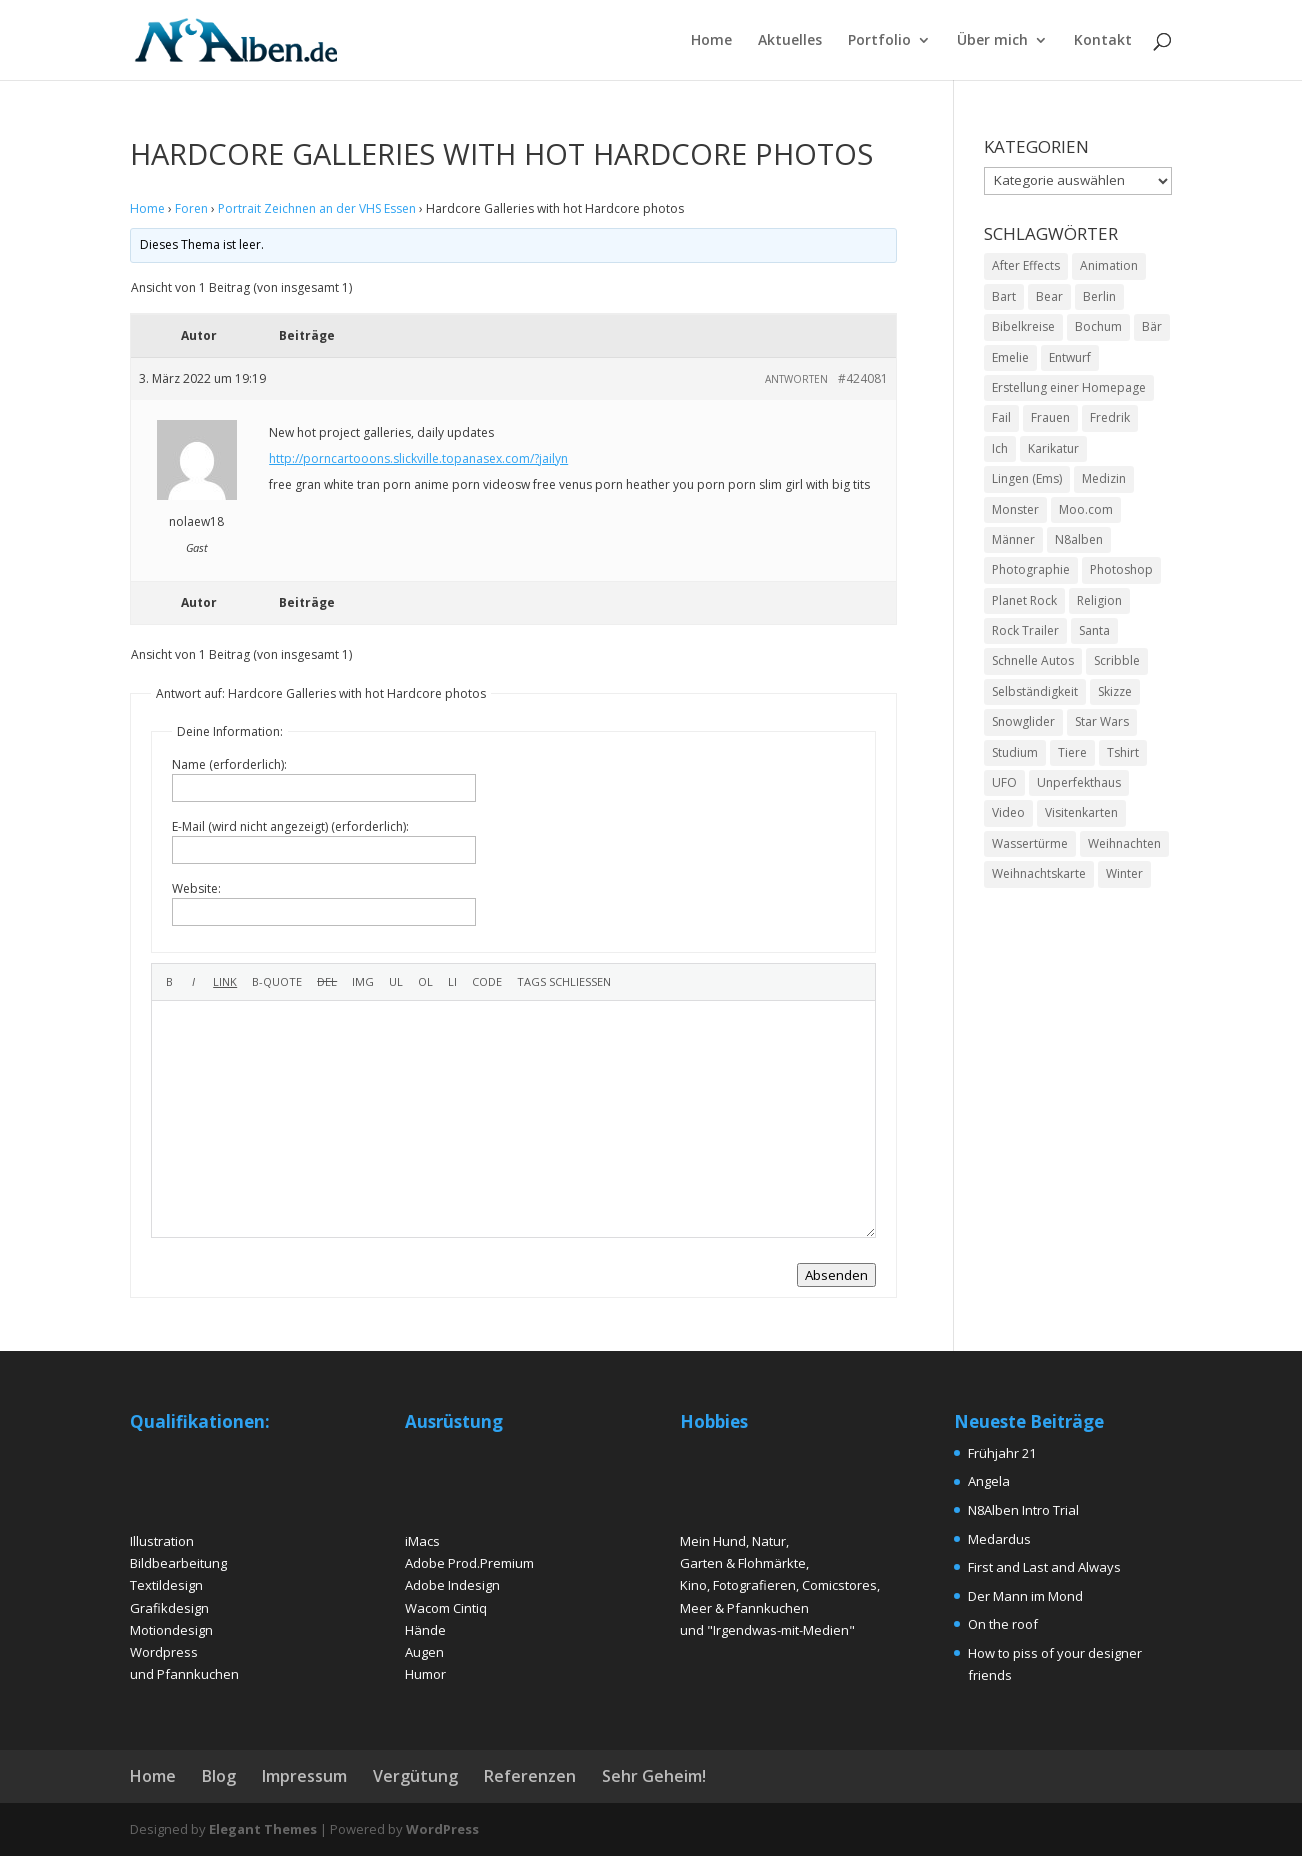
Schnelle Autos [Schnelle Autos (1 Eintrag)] (1033, 660)
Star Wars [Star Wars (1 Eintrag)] (1102, 721)
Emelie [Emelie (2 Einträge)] (1010, 357)
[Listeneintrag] (452, 982)
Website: (196, 888)
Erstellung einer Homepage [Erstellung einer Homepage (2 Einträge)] (1069, 387)
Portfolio (879, 41)
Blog (219, 1776)
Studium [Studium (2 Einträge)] (1015, 752)
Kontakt (1103, 41)
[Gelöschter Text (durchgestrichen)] (327, 982)
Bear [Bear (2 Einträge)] (1049, 296)
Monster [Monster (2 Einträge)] (1015, 509)
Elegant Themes (263, 1829)
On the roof (1003, 1624)
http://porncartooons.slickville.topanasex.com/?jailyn (418, 458)
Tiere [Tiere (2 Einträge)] (1072, 752)
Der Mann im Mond (1025, 1596)
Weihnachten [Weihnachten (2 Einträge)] (1124, 843)
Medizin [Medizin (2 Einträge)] (1104, 478)
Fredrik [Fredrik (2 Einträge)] (1110, 417)
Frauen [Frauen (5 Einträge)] (1050, 417)
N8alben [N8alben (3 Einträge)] (1079, 539)
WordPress (442, 1829)
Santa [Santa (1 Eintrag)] (1094, 630)
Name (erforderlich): (229, 764)
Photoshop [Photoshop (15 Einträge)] (1121, 569)
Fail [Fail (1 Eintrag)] (1001, 417)
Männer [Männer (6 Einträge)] (1013, 539)
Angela (989, 1481)
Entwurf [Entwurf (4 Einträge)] (1070, 357)
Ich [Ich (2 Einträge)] (1000, 448)
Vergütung (415, 1776)
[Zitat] (277, 982)
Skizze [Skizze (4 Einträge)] (1115, 691)
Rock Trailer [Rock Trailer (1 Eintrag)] (1025, 630)
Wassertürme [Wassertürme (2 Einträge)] (1030, 843)
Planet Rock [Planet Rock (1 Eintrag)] (1024, 600)
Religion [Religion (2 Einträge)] (1099, 600)
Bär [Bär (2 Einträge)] (1152, 326)
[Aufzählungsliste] (396, 982)
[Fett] (169, 982)
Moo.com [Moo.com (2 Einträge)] (1086, 509)
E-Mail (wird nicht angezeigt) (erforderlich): (290, 826)
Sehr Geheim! (654, 1776)
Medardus (999, 1539)
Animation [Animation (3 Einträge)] (1109, 265)
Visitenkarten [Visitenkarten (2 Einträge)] (1081, 812)
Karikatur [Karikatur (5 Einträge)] (1053, 448)
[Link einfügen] (225, 982)
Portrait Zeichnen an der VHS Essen (317, 208)
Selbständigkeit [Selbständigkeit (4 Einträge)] (1035, 691)
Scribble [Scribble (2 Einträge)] (1117, 660)
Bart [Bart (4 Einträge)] (1004, 296)
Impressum (304, 1776)
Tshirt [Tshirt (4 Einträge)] (1123, 752)
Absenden (836, 1275)
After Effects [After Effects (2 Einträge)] (1026, 265)
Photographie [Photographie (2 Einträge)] (1031, 569)
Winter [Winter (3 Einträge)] (1124, 873)
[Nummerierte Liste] (425, 982)
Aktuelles (790, 41)
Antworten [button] (796, 379)
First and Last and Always (1044, 1567)
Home (711, 41)
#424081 (863, 378)
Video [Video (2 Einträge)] (1008, 812)
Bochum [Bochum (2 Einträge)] (1098, 326)
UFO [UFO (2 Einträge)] (1004, 782)
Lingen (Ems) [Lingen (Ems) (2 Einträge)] (1027, 478)
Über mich (992, 41)
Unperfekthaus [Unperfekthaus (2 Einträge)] (1079, 782)
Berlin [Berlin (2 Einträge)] (1099, 296)
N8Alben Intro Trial (1023, 1510)
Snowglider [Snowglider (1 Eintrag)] (1023, 721)
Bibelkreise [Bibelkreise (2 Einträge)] (1023, 326)
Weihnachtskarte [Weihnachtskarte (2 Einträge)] (1039, 873)
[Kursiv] (193, 982)
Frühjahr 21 (1002, 1453)
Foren (191, 208)
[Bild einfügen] (363, 982)
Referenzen (530, 1776)
